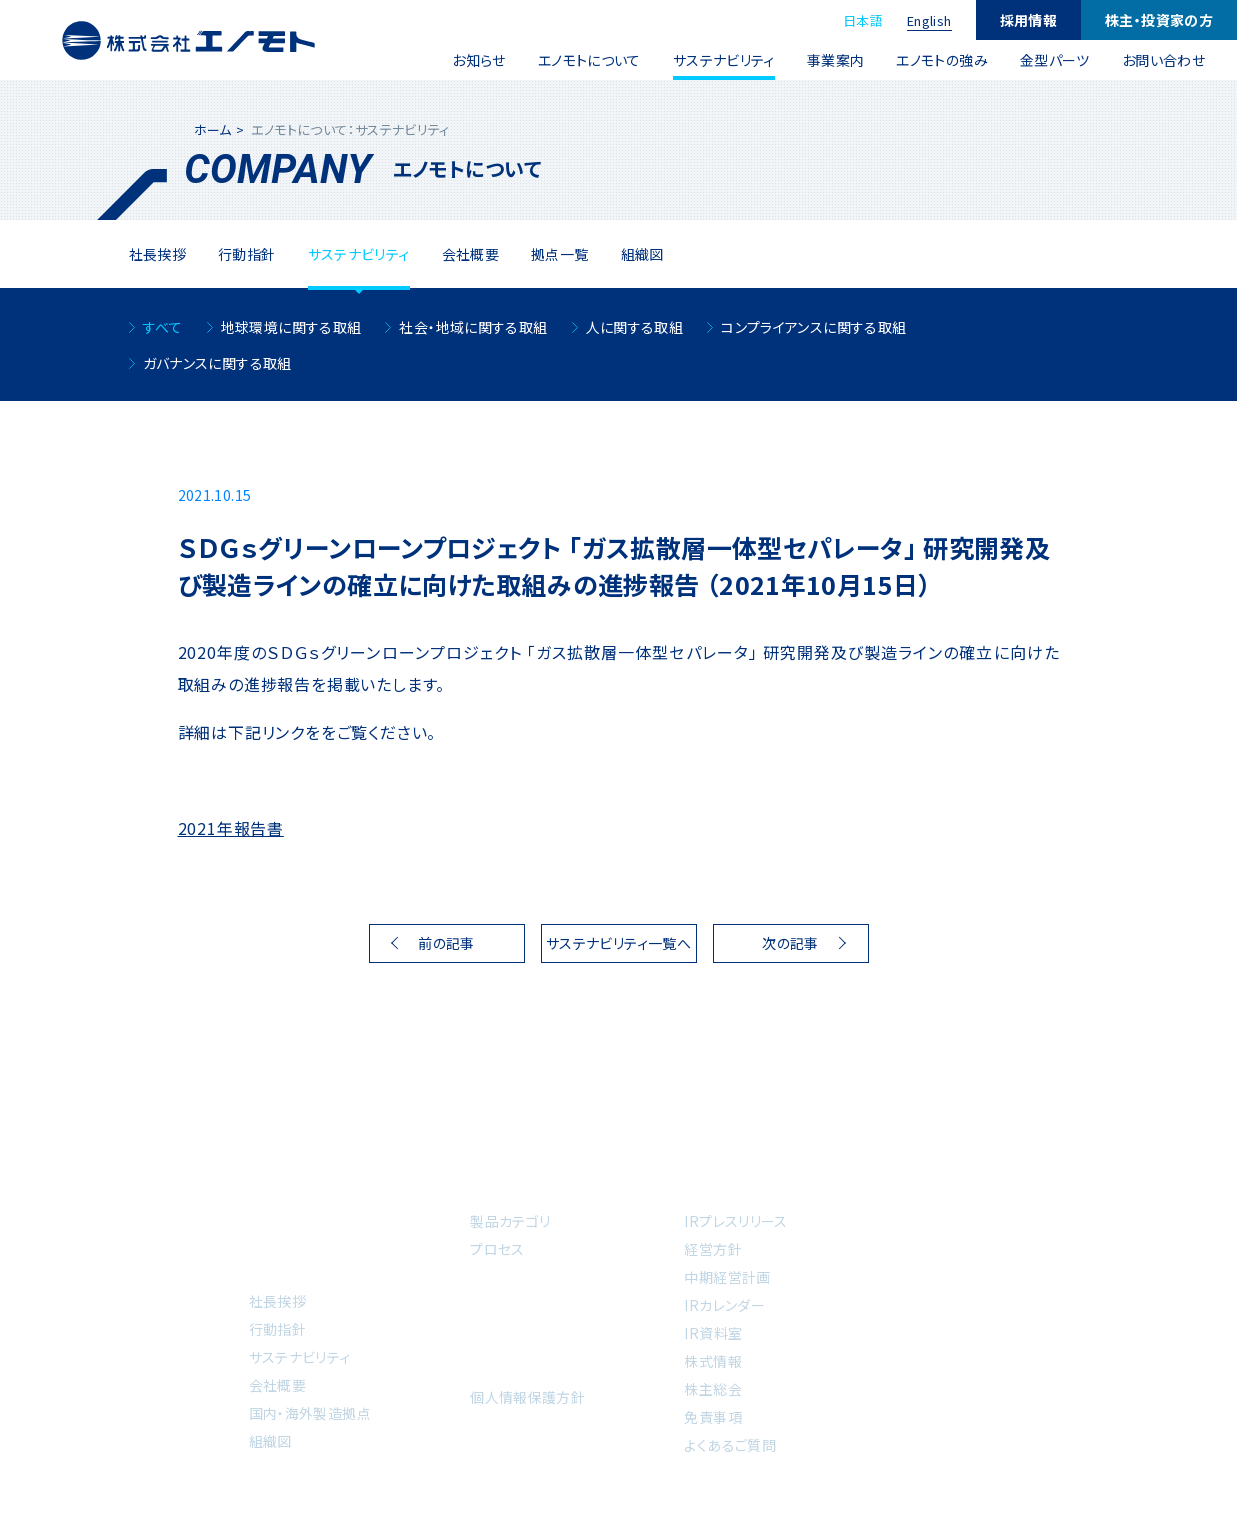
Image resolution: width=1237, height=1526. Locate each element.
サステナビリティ (724, 60)
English (929, 20)
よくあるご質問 (730, 1445)
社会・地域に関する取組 (473, 327)
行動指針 (278, 1329)
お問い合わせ (1163, 60)
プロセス (497, 1249)
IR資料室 (713, 1333)
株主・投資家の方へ (753, 1187)
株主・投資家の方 (1159, 20)
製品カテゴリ (510, 1221)
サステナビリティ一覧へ (618, 943)
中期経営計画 (727, 1277)
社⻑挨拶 (158, 254)
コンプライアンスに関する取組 (813, 327)
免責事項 (713, 1417)
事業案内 (836, 60)
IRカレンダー (724, 1305)
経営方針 (713, 1249)
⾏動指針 (247, 254)
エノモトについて (589, 60)
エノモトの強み (942, 60)
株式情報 (713, 1361)
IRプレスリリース (735, 1221)
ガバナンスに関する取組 (217, 363)
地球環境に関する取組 (291, 327)
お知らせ (479, 60)
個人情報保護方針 (527, 1397)
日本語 (863, 20)
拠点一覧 (560, 254)
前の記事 (446, 943)
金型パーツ (1055, 60)
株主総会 (713, 1389)
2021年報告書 (231, 828)
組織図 (642, 254)
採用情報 (1029, 20)
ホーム (213, 129)
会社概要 (471, 254)
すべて (163, 327)
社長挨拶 (278, 1301)
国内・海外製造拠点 (310, 1413)
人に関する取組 (635, 327)
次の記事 (790, 943)
